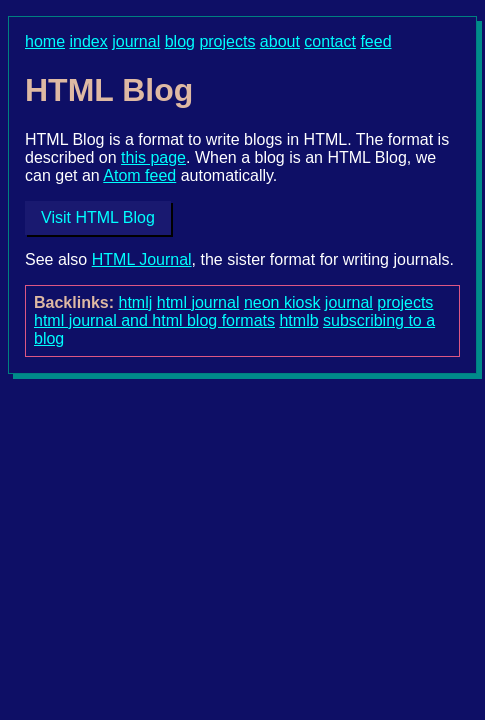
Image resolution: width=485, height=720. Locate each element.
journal (136, 41)
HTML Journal (142, 259)
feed (375, 41)
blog (180, 41)
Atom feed (139, 175)
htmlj (136, 302)
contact (330, 41)
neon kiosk (282, 302)
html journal (198, 302)
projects (227, 41)
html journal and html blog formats (154, 320)
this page (153, 157)
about (280, 41)
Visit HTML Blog (98, 217)
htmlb (298, 320)
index (88, 41)
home (45, 41)
